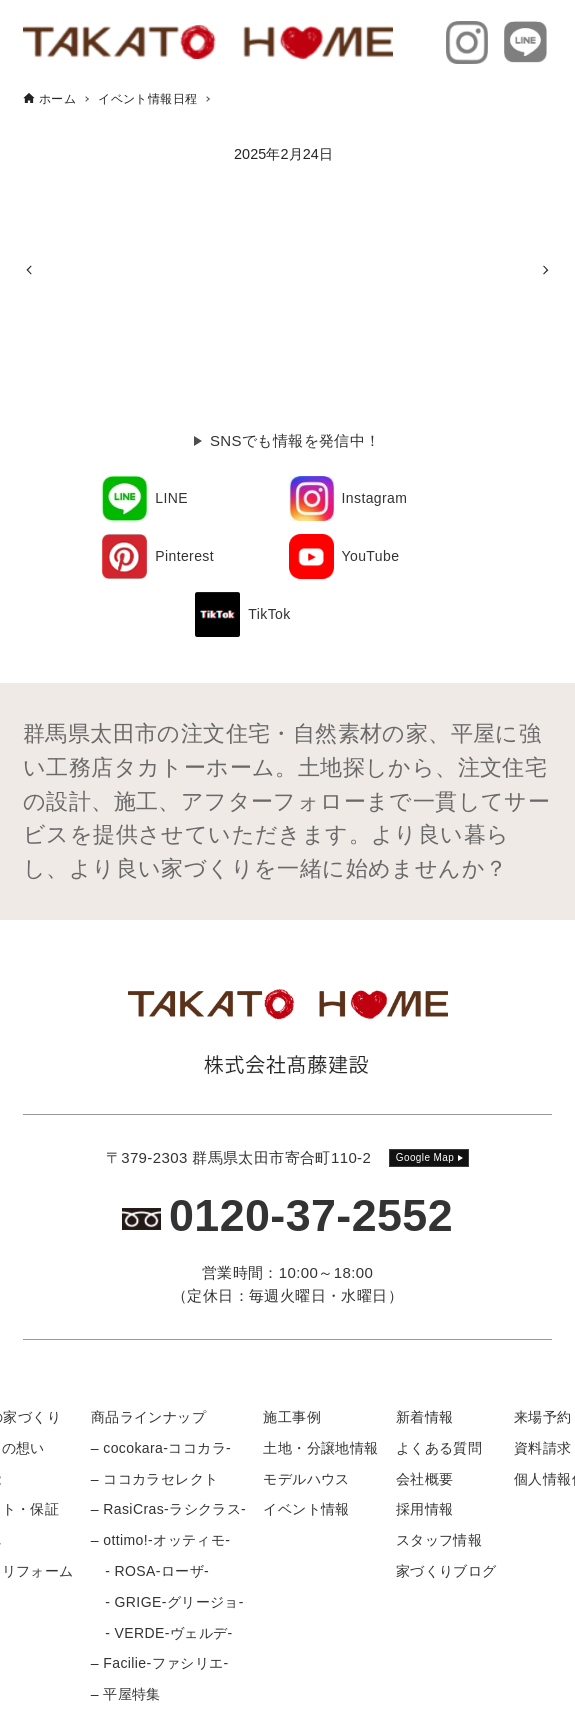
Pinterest (184, 556)
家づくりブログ (446, 1571)
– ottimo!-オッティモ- (160, 1540)
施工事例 (292, 1417)
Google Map (425, 1157)
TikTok (269, 614)
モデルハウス (306, 1479)
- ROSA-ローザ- (150, 1571)
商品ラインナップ (148, 1417)
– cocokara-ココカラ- (161, 1448)
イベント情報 (306, 1509)
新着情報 (425, 1417)
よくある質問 (439, 1448)
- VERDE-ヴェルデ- (162, 1633)
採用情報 (425, 1509)
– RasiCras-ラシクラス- (168, 1509)
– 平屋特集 (126, 1694)
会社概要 (425, 1479)
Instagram (375, 498)
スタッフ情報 (439, 1540)
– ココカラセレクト (155, 1479)
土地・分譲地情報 (320, 1448)
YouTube (371, 556)
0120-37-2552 (311, 1215)
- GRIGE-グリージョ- (167, 1602)
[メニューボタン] (545, 1690)
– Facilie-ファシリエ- (160, 1663)
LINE (171, 498)
